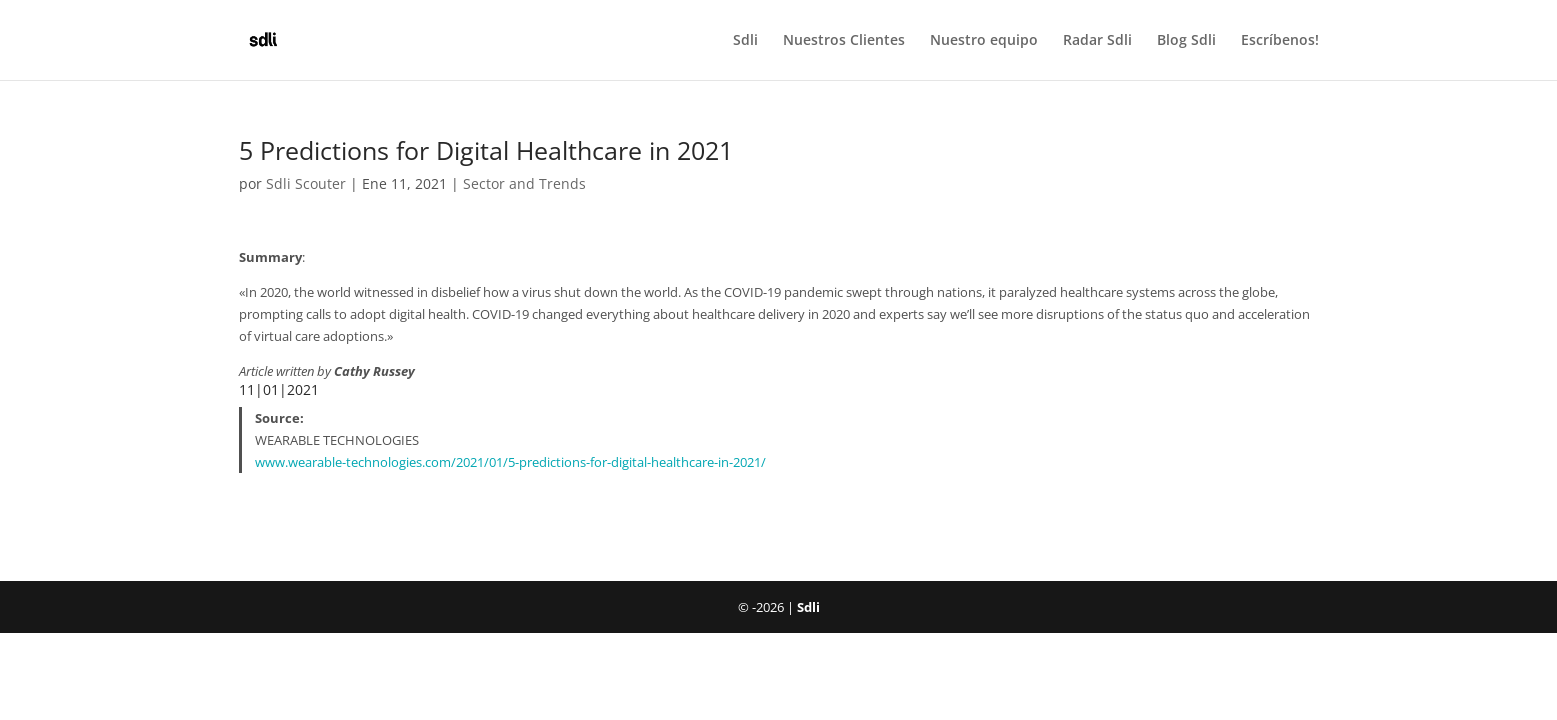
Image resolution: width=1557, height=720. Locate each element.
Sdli (745, 41)
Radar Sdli (1097, 41)
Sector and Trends (524, 183)
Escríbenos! (1280, 41)
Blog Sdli (1186, 41)
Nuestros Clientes (844, 41)
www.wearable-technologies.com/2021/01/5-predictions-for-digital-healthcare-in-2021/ (510, 462)
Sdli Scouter (306, 183)
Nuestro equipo (984, 41)
